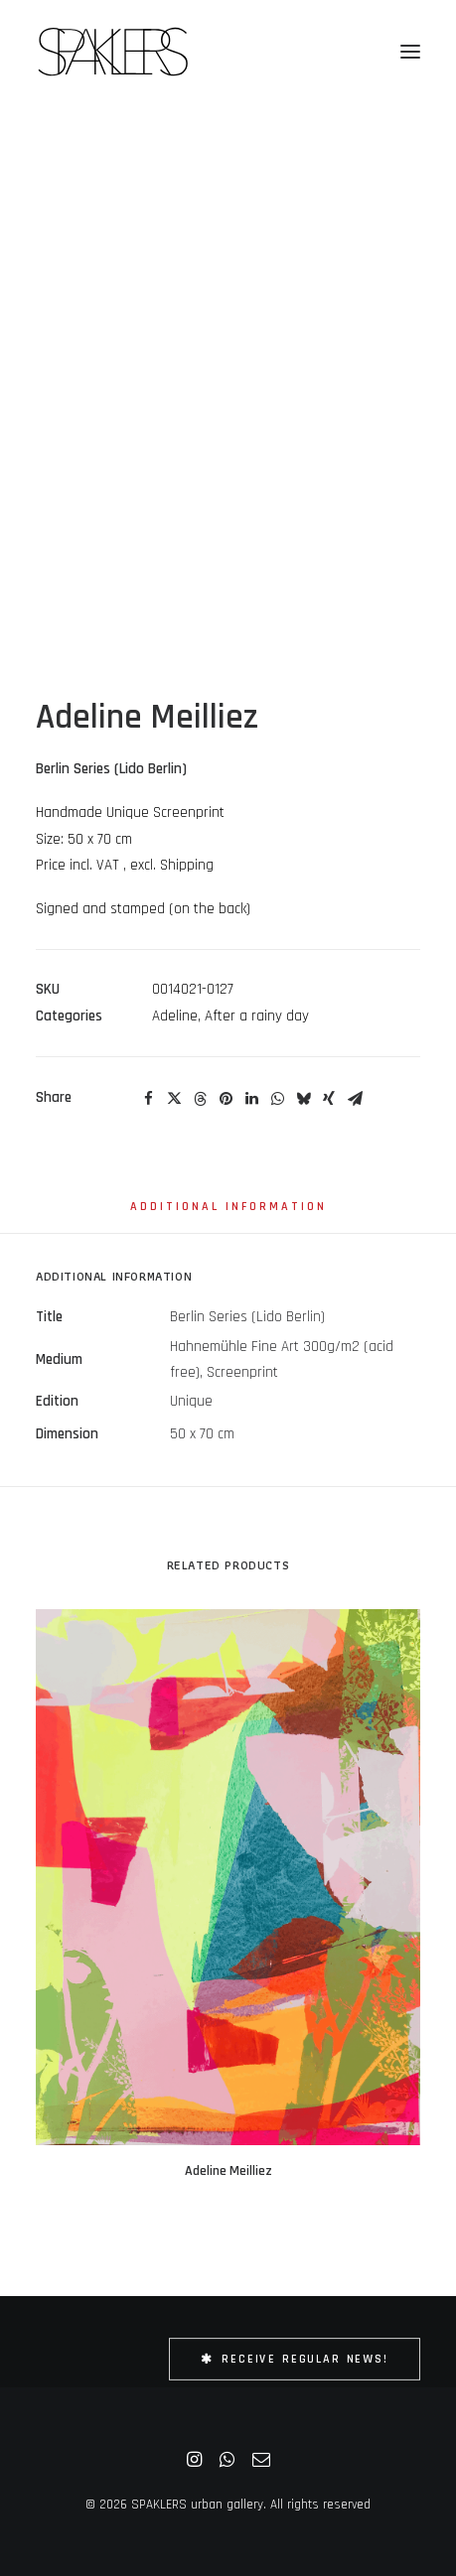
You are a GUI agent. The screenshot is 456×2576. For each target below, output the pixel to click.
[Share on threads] (200, 1099)
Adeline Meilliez (228, 2171)
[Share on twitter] (174, 1099)
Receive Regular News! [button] (294, 2359)
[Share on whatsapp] (277, 1099)
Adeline (175, 1016)
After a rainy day (257, 1016)
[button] (410, 51)
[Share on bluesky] (303, 1099)
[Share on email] (355, 1099)
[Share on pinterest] (225, 1099)
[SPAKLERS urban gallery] (113, 51)
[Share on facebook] (148, 1099)
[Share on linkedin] (251, 1099)
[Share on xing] (329, 1099)
